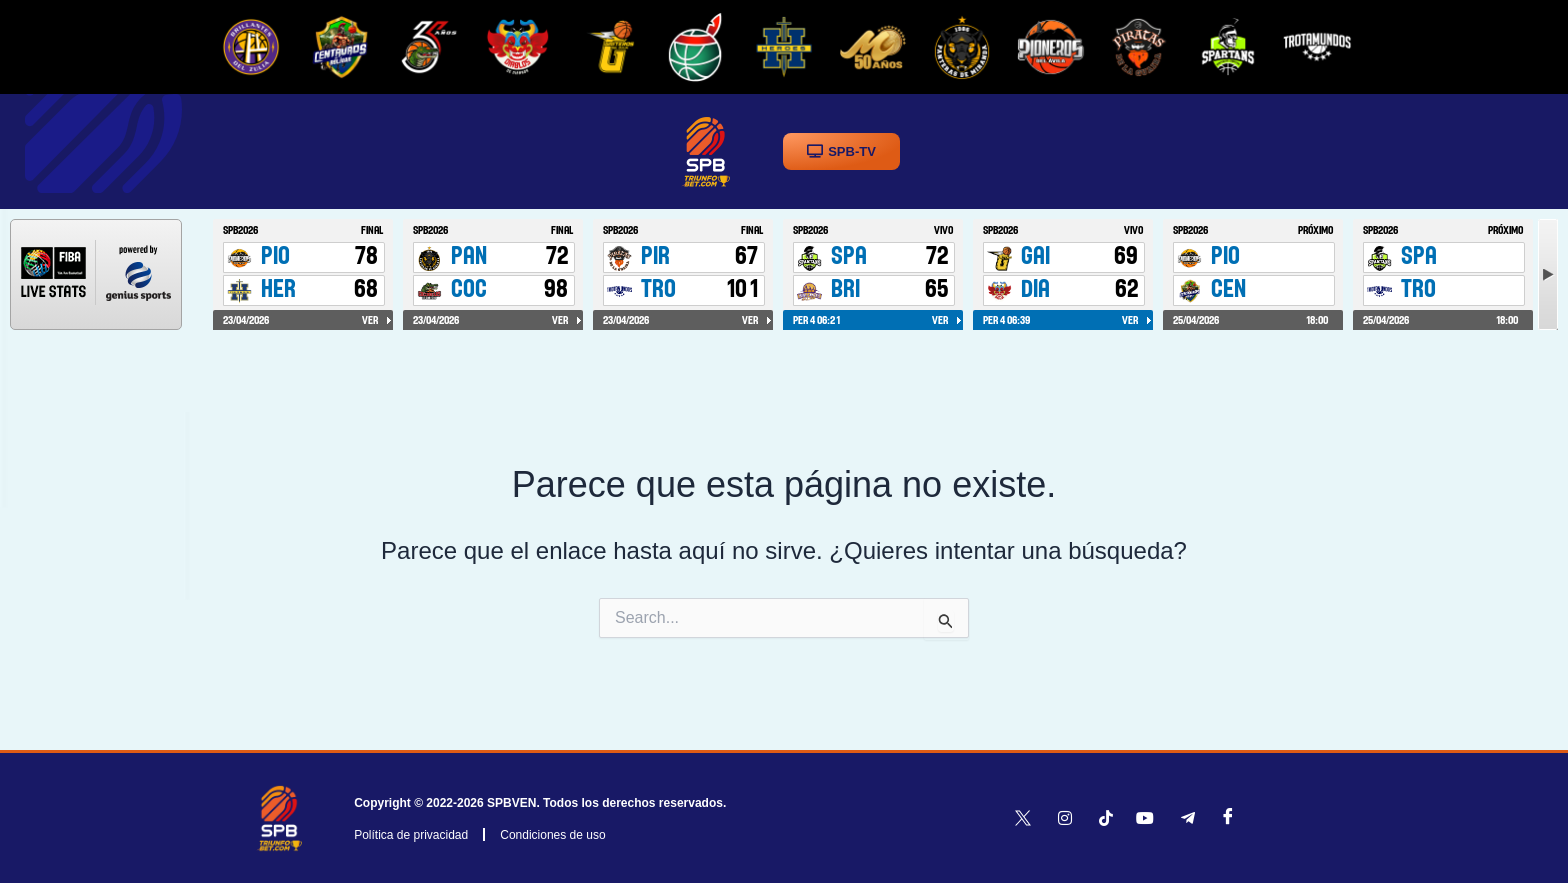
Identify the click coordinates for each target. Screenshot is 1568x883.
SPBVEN (511, 803)
